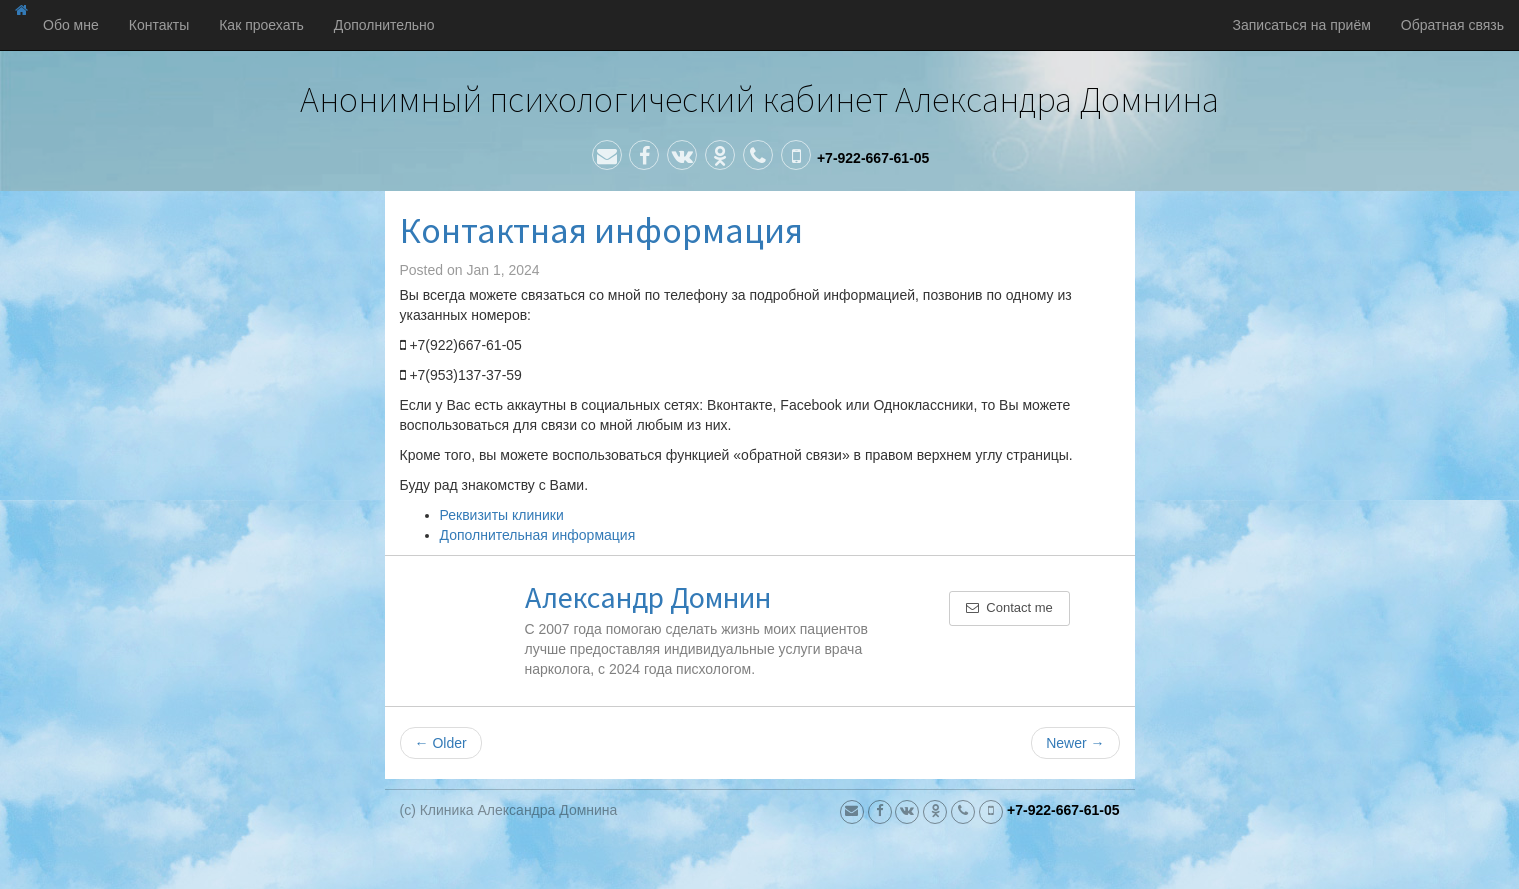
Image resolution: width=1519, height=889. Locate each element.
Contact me (1009, 607)
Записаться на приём (1302, 25)
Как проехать (261, 25)
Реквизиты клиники (502, 515)
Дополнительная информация (538, 535)
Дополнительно (384, 25)
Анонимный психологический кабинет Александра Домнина (759, 99)
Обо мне (71, 25)
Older (441, 743)
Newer (1075, 743)
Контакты (159, 25)
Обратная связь (1452, 25)
